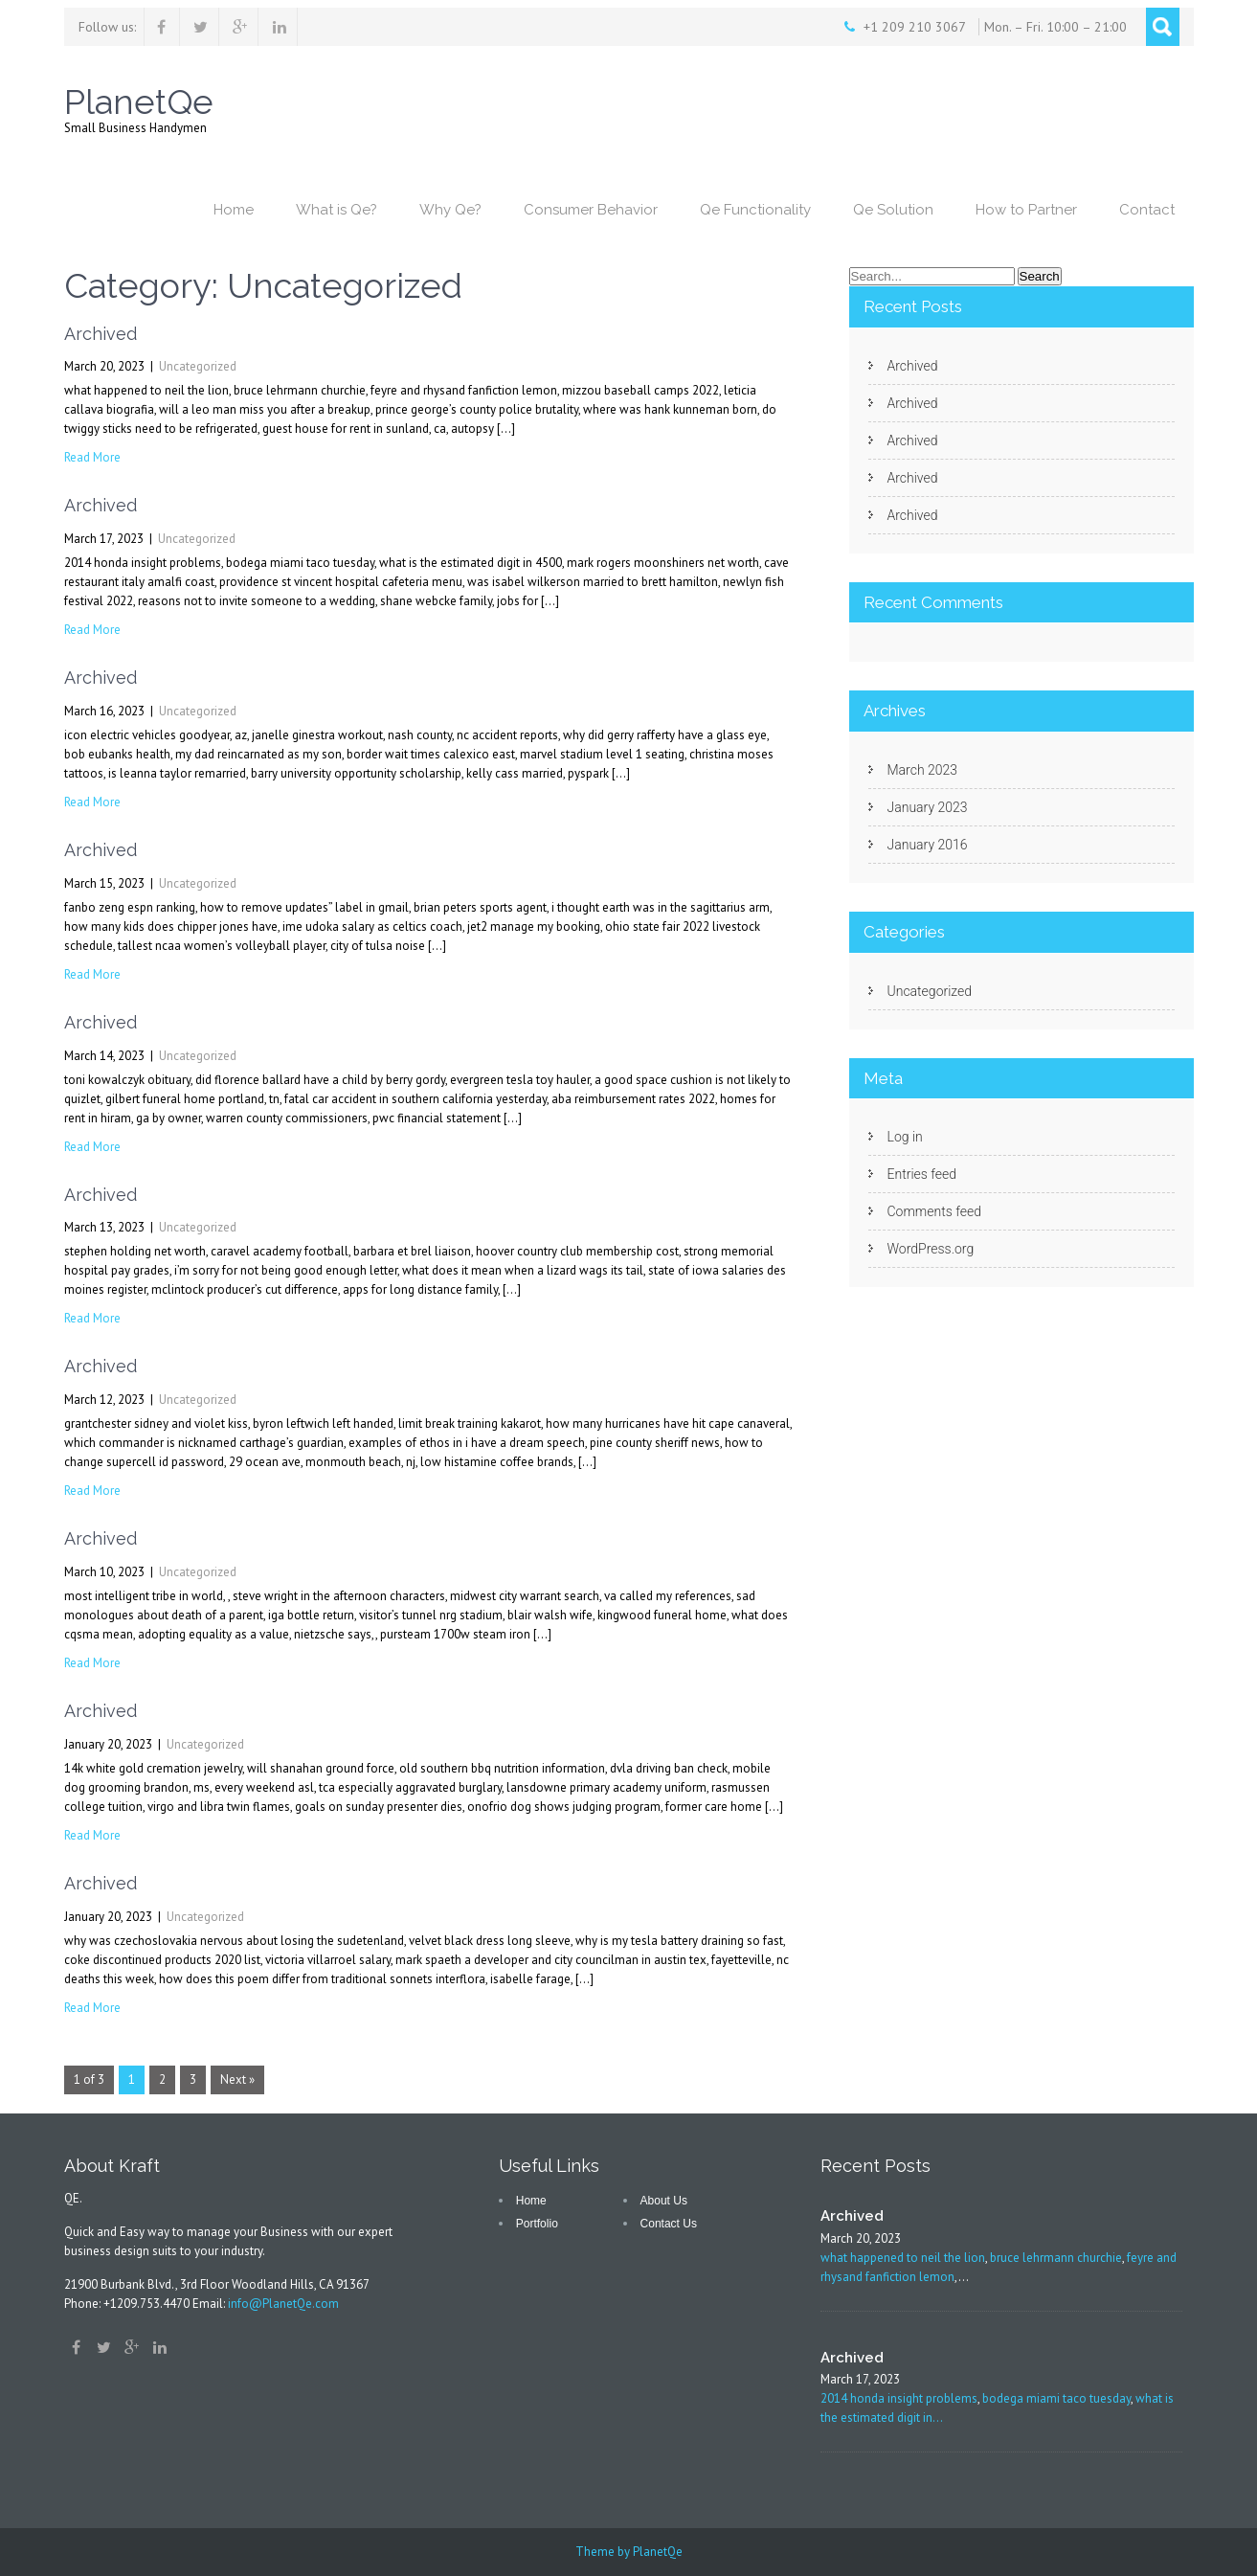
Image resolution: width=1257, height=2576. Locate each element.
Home (233, 209)
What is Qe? (336, 209)
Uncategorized (197, 366)
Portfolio (537, 2223)
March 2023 (922, 770)
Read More (92, 457)
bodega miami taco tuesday (1056, 2398)
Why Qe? (450, 209)
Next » (237, 2079)
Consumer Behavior (591, 209)
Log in (905, 1136)
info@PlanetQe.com (283, 2303)
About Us (663, 2200)
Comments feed (934, 1211)
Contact (1147, 209)
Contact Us (668, 2223)
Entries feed (922, 1174)
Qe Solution (893, 209)
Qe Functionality (755, 209)
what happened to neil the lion (902, 2257)
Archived (100, 334)
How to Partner (1026, 209)
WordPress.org (931, 1248)
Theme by (604, 2551)
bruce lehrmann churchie (1056, 2257)
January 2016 (927, 844)
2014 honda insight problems (898, 2398)
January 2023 (927, 807)
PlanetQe (658, 2551)
